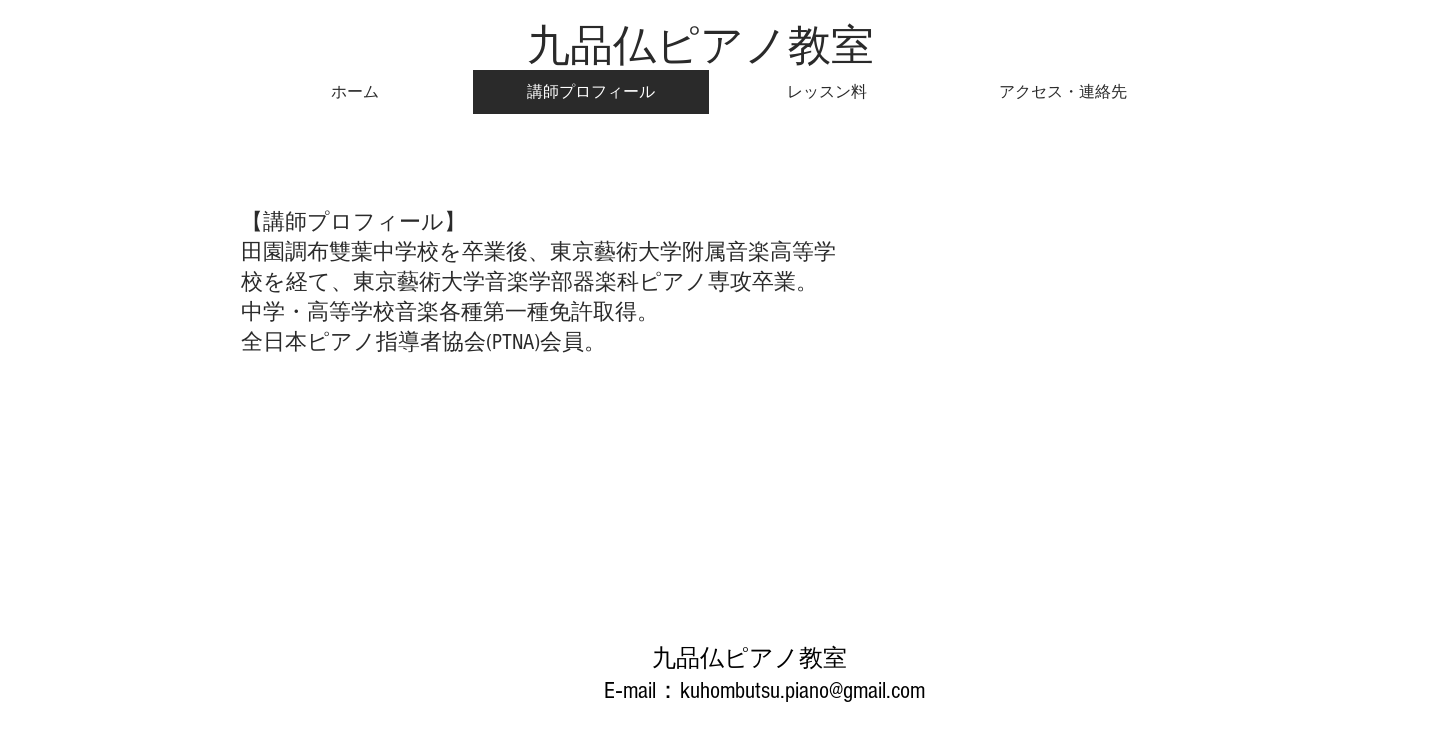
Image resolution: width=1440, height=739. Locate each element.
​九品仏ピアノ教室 (700, 45)
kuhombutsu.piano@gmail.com (802, 690)
